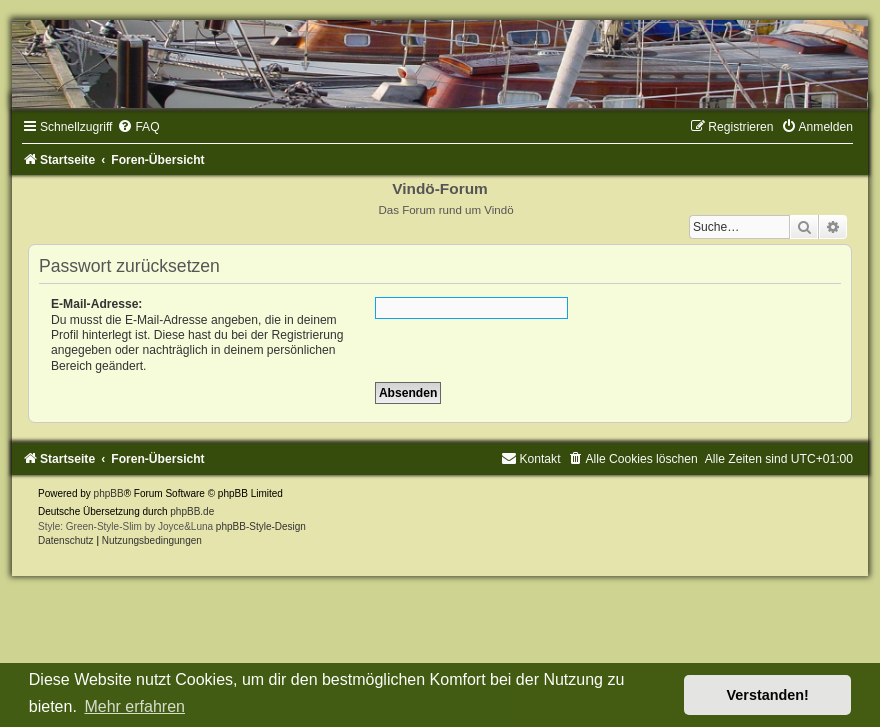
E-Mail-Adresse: (96, 304)
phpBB (109, 493)
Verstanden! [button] (768, 695)
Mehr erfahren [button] (134, 706)
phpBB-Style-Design (261, 526)
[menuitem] (138, 127)
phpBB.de (192, 511)
